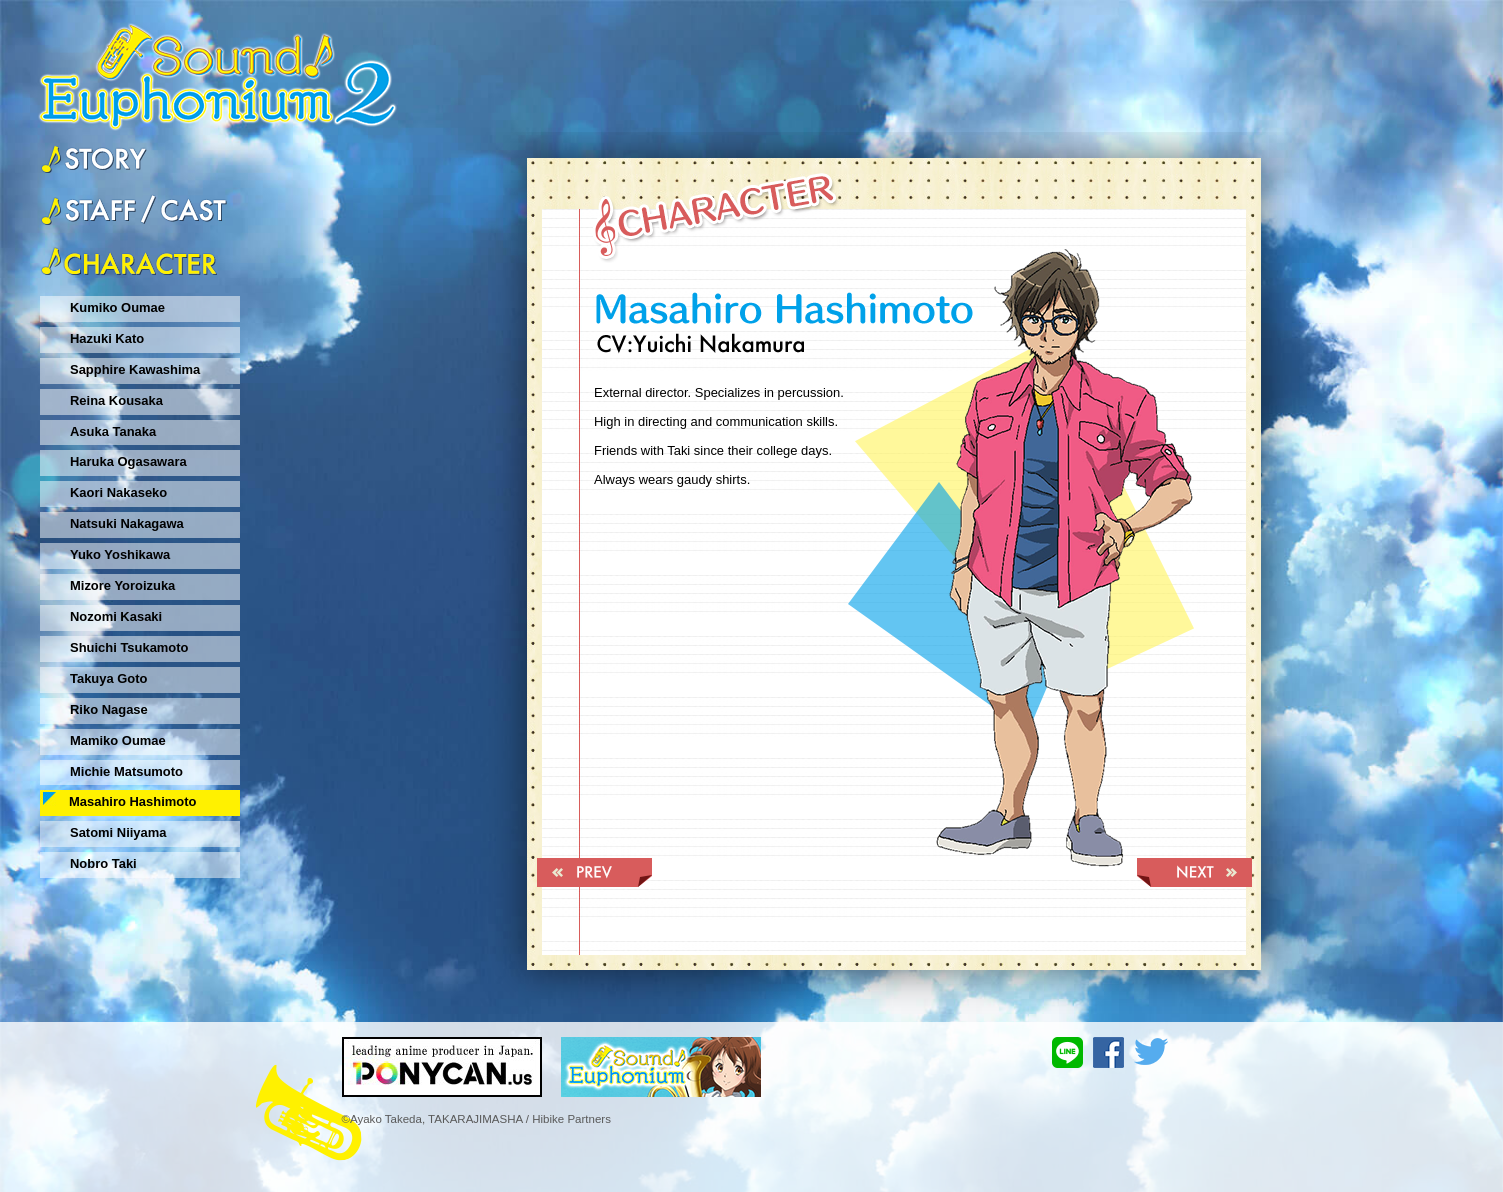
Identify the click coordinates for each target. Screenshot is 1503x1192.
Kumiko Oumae (117, 307)
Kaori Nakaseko (118, 492)
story (93, 160)
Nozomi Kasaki (116, 616)
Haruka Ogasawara (128, 461)
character (133, 260)
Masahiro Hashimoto (132, 801)
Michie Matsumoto (126, 771)
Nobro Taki (103, 863)
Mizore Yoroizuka (122, 585)
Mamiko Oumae (118, 740)
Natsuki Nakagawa (127, 523)
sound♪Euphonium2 (218, 66)
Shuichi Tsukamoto (129, 647)
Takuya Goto (109, 678)
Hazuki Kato (107, 338)
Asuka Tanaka (113, 431)
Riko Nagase (109, 709)
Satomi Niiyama (118, 832)
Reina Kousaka (116, 400)
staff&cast (133, 208)
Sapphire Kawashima (135, 369)
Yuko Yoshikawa (120, 554)
